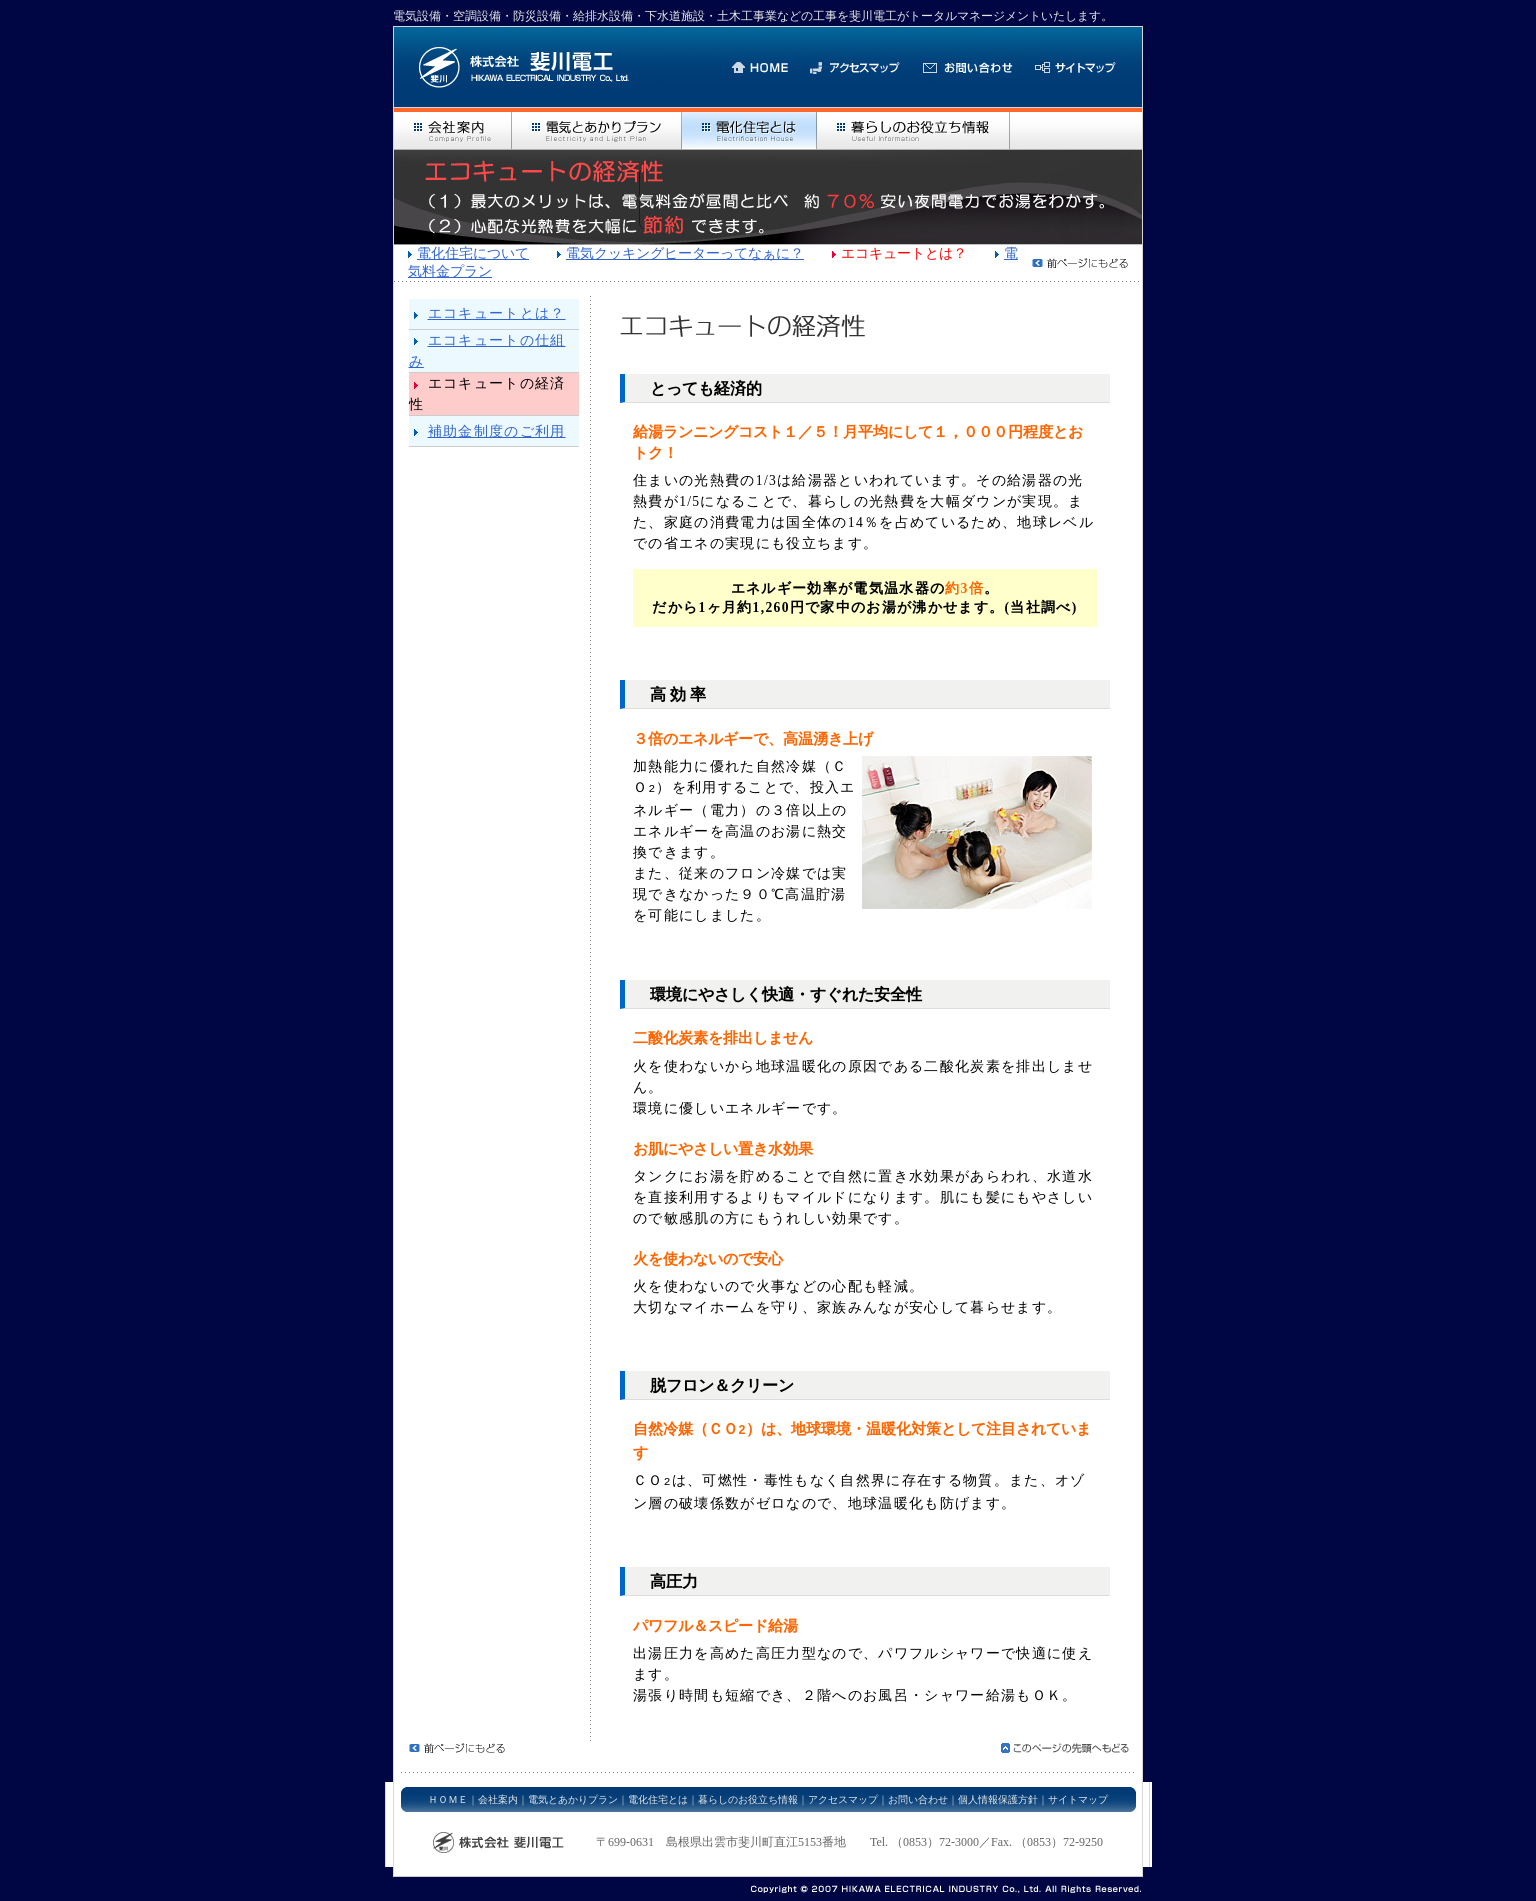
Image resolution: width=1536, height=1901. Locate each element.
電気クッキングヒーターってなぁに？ (685, 253)
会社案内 (498, 1793)
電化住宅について (473, 253)
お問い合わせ (918, 1793)
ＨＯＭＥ (448, 1793)
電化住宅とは (658, 1793)
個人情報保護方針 (998, 1793)
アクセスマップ (843, 1793)
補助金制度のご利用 (497, 431)
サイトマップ (1078, 1793)
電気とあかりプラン (573, 1793)
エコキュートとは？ (497, 313)
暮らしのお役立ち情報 (748, 1793)
